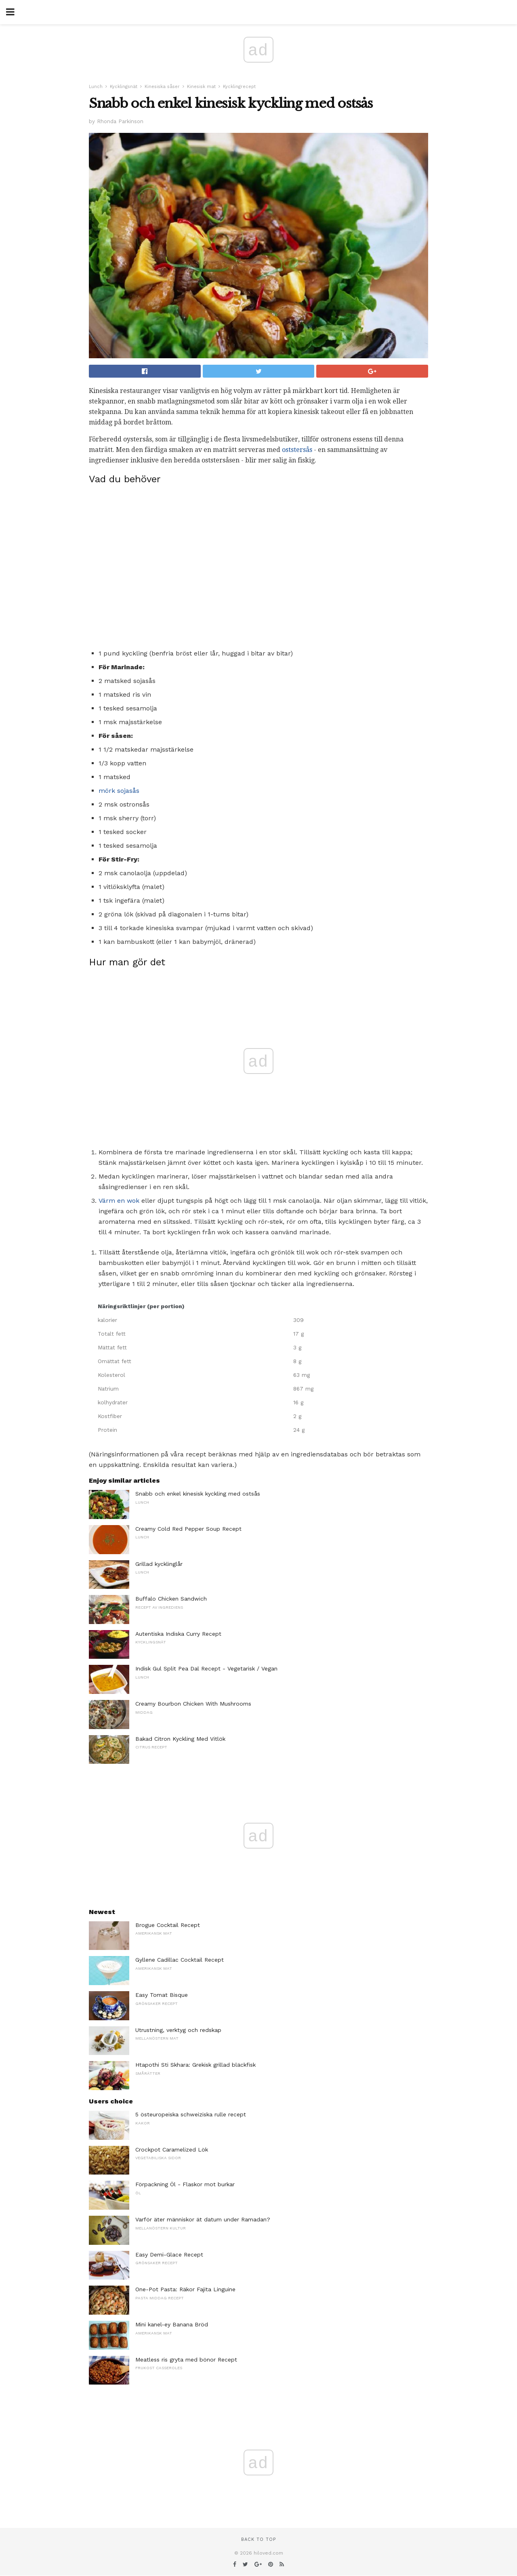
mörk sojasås (119, 790)
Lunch (96, 86)
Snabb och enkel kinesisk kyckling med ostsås (197, 1493)
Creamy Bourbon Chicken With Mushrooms (193, 1703)
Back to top (258, 2539)
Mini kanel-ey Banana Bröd (171, 2324)
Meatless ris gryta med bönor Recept (186, 2359)
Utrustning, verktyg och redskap (178, 2030)
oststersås (297, 450)
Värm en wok (119, 1200)
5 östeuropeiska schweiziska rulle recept (190, 2114)
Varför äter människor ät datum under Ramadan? (202, 2219)
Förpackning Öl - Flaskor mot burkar (185, 2184)
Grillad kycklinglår (159, 1564)
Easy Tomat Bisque (161, 1995)
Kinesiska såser (162, 86)
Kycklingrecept (239, 86)
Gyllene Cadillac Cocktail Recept (179, 1959)
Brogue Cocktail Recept (167, 1925)
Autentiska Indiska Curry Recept (178, 1633)
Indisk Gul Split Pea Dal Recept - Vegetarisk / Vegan (206, 1668)
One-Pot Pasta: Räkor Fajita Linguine (185, 2289)
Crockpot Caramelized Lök (171, 2149)
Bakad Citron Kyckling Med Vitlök (180, 1739)
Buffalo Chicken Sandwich (171, 1598)
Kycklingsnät (123, 86)
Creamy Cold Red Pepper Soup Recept (188, 1528)
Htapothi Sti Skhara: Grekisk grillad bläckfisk (195, 2064)
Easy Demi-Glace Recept (169, 2254)
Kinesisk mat (201, 86)
